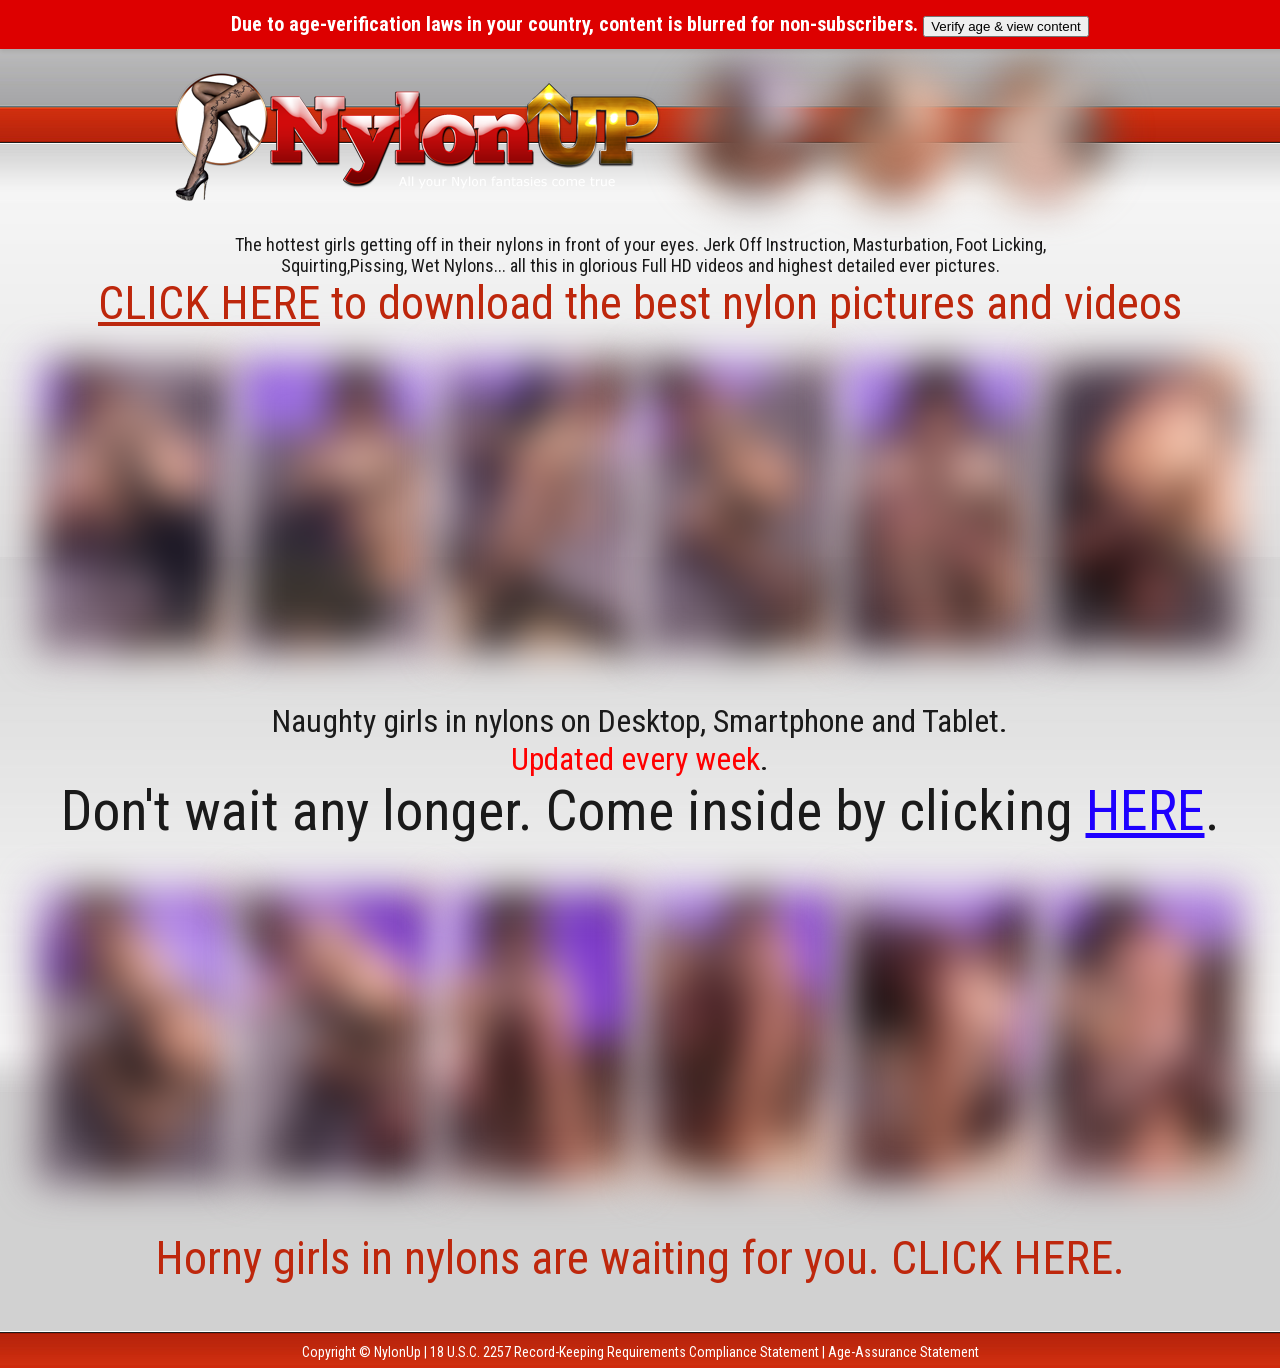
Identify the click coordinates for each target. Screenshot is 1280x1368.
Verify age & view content (1006, 26)
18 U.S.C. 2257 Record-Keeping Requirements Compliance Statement (624, 1352)
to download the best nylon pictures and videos (640, 303)
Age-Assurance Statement (903, 1352)
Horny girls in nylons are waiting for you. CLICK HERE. (640, 1258)
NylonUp (397, 1352)
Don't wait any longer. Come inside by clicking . (640, 811)
